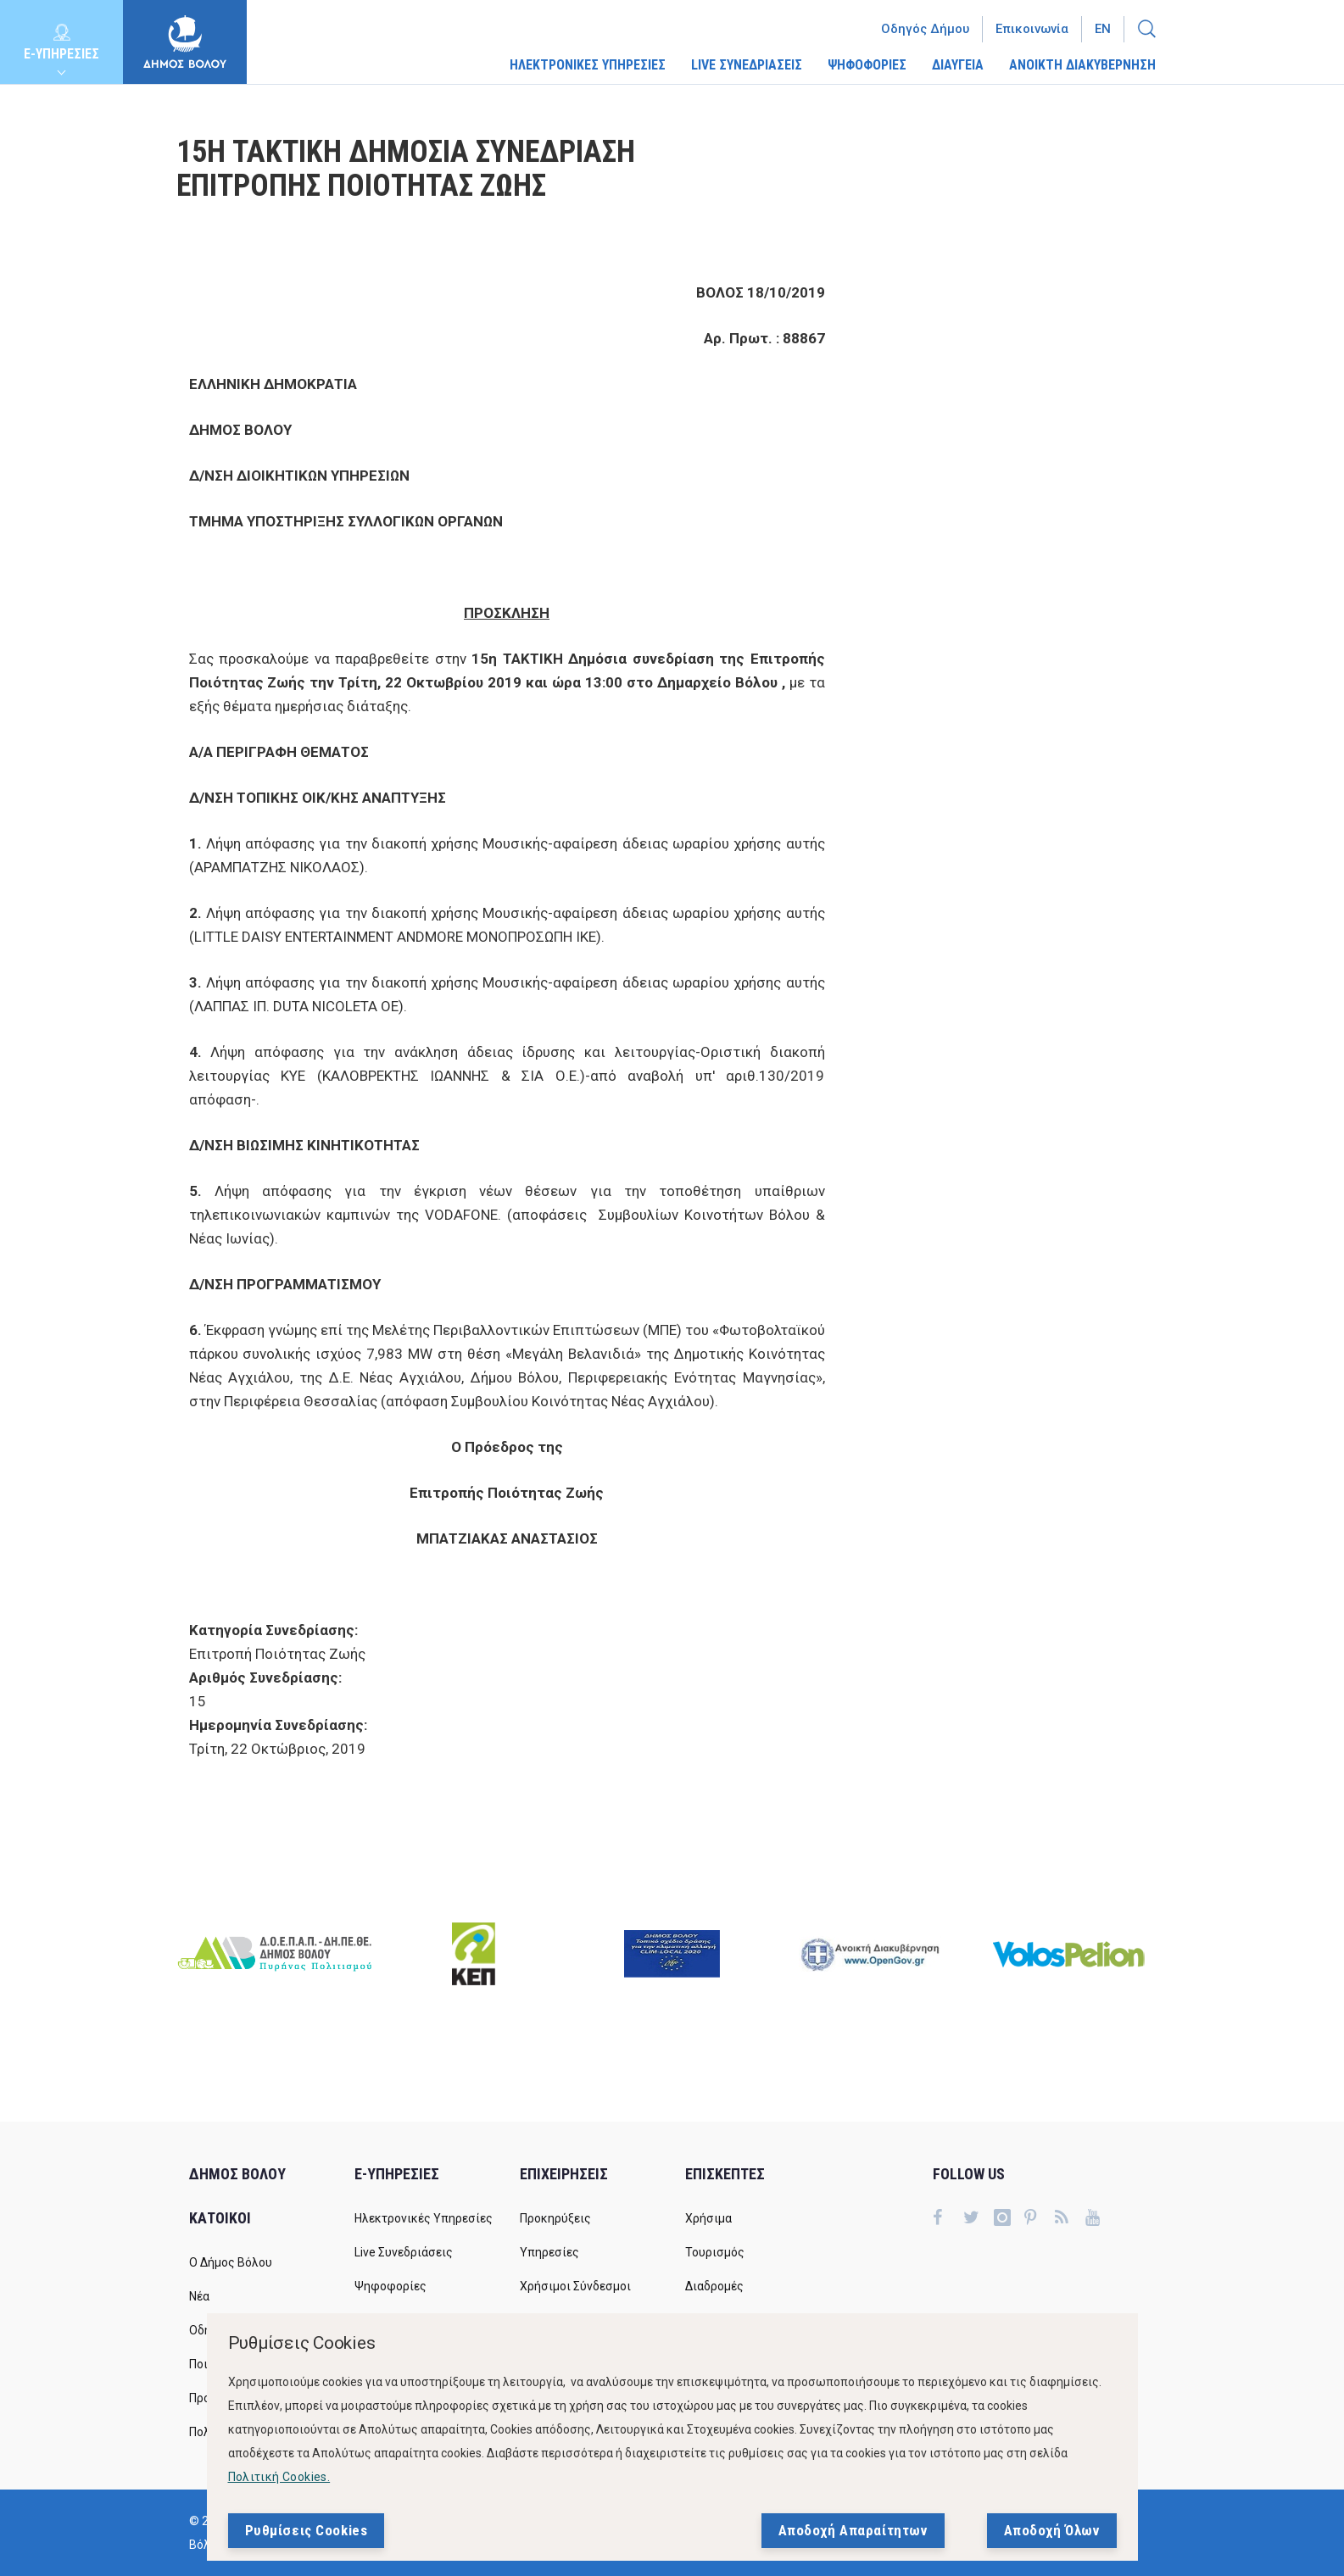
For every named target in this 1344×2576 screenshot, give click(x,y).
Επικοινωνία (1031, 28)
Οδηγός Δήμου (925, 28)
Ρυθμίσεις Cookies (306, 2530)
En (1103, 28)
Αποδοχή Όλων (1052, 2530)
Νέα (199, 2296)
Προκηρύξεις (555, 2218)
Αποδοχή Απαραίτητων (853, 2530)
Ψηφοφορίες (390, 2286)
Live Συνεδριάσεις (403, 2252)
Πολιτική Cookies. (279, 2477)
